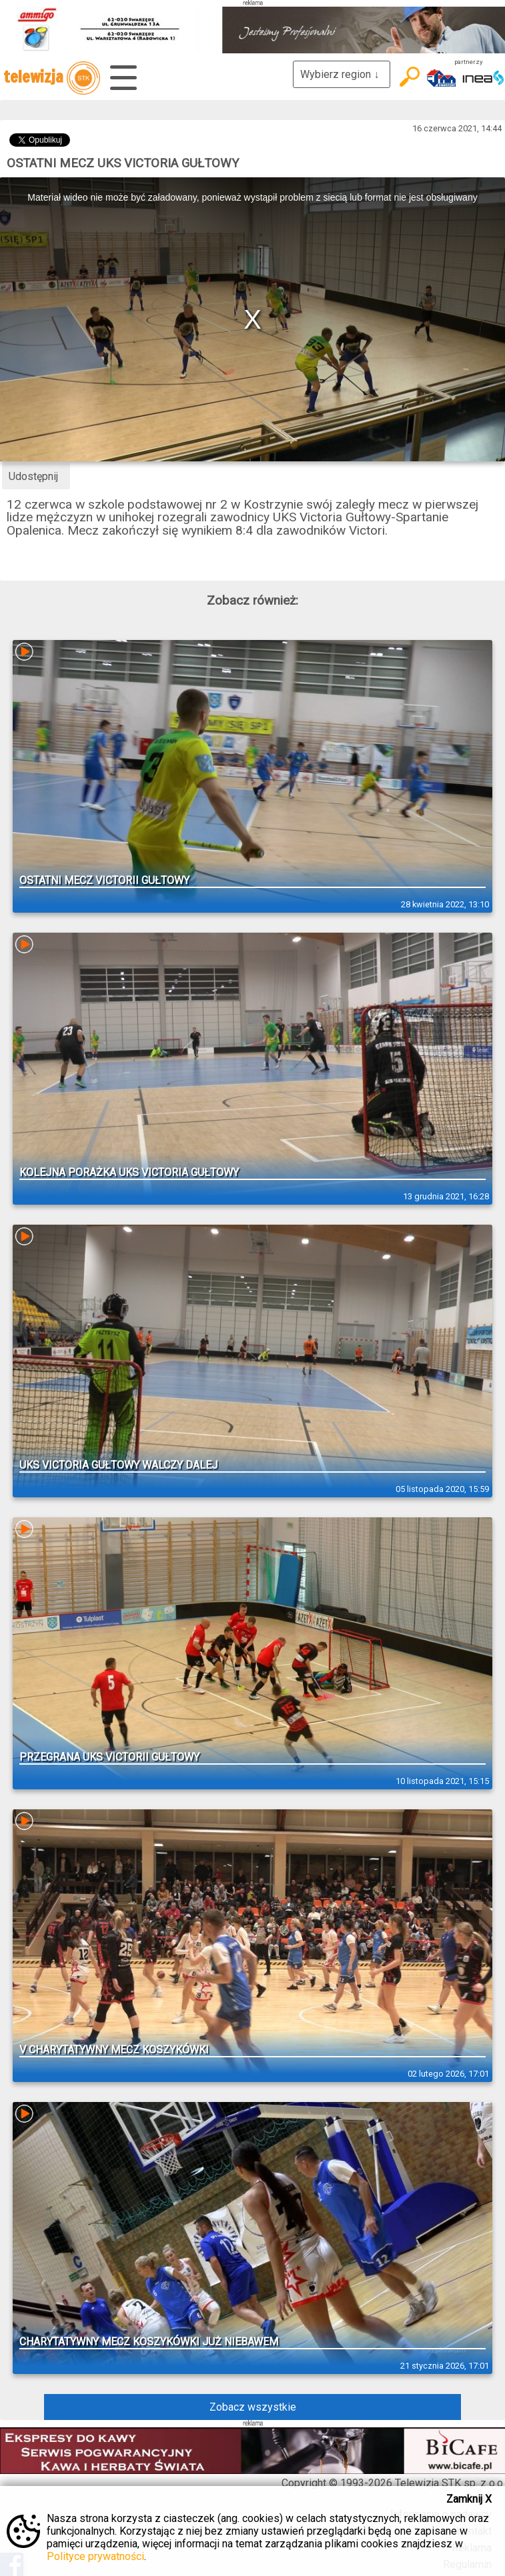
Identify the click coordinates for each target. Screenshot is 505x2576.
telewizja (51, 78)
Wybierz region (341, 74)
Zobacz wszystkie (252, 2407)
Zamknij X (469, 2499)
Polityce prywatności (95, 2556)
